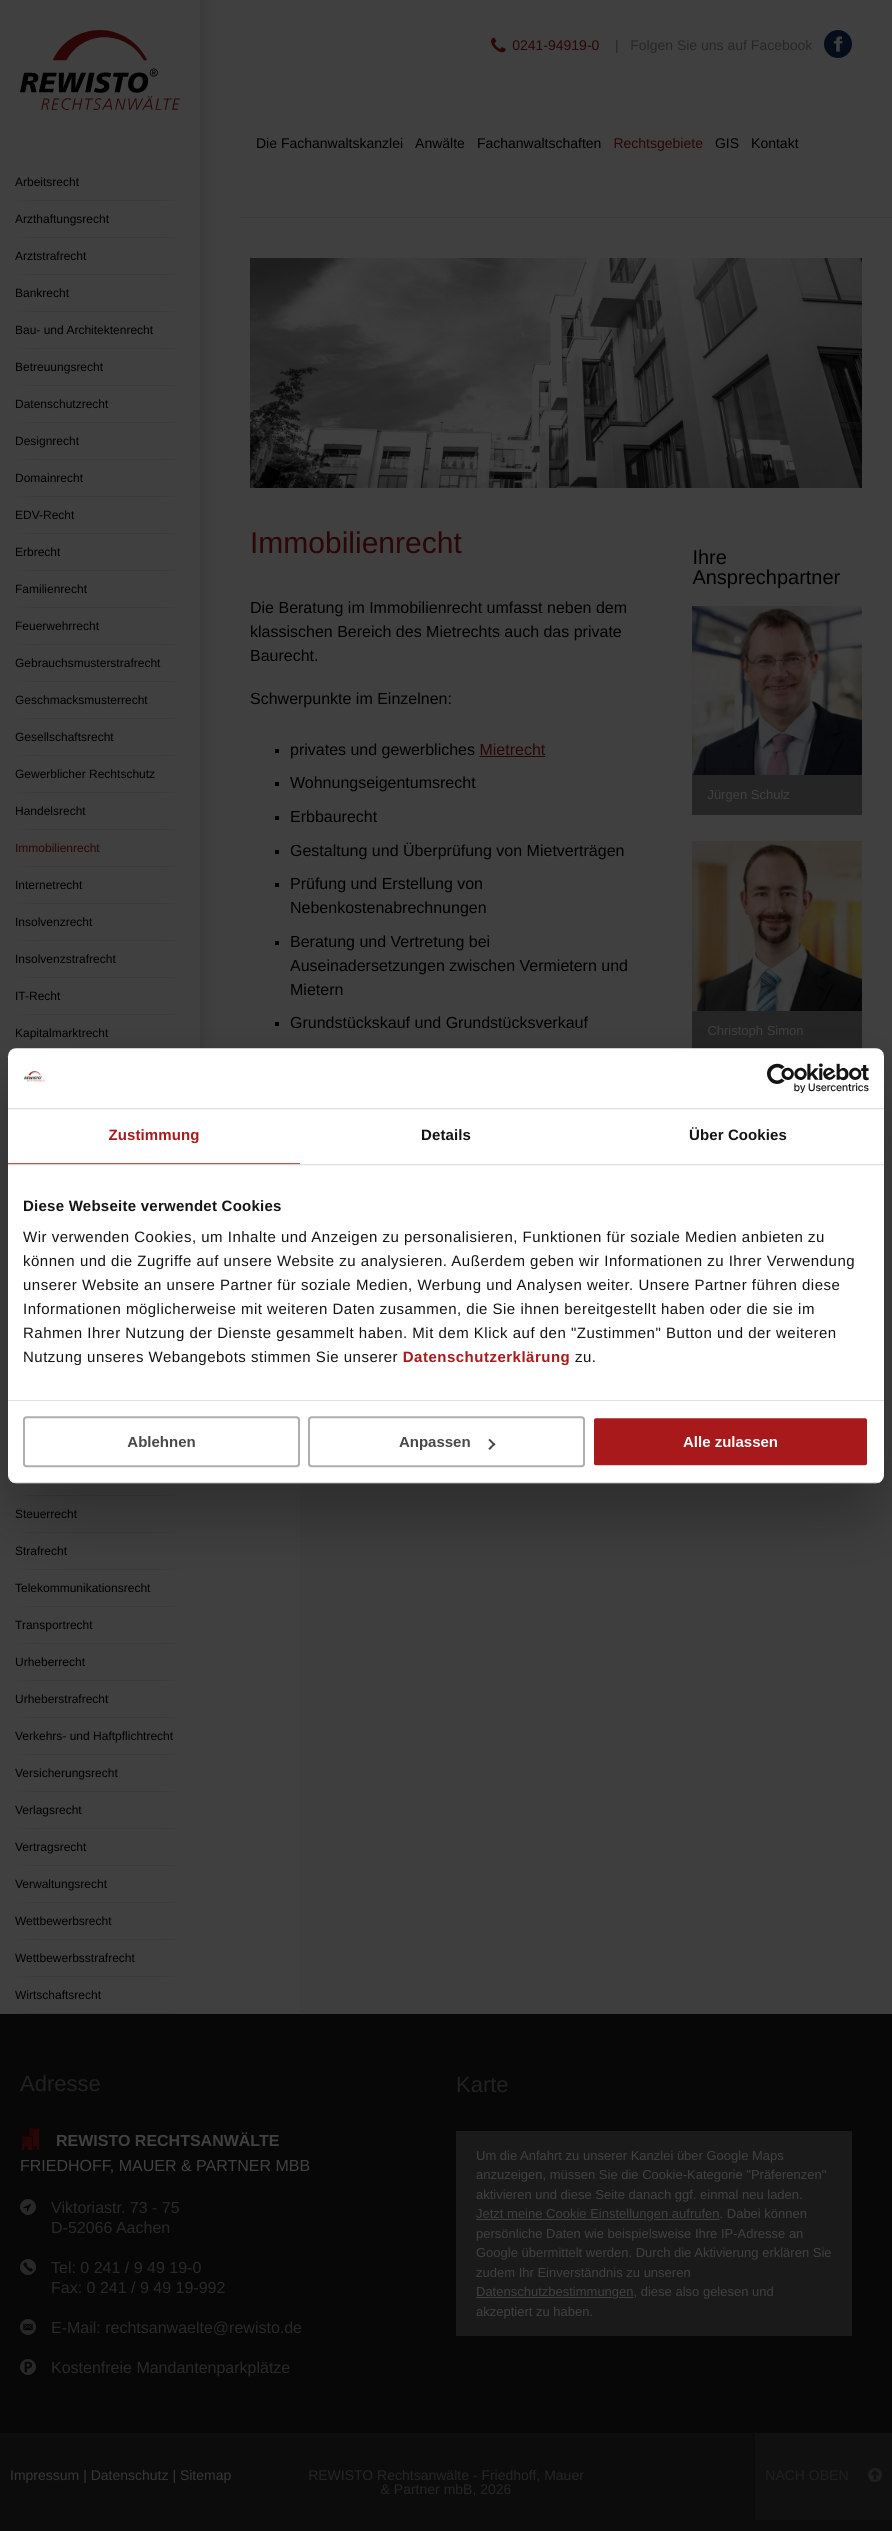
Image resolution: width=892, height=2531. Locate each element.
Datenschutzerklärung (487, 1357)
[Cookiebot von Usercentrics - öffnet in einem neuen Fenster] (781, 1078)
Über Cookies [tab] (738, 1135)
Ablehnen (161, 1441)
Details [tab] (446, 1135)
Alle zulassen (730, 1441)
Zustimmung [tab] (154, 1135)
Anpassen (447, 1441)
